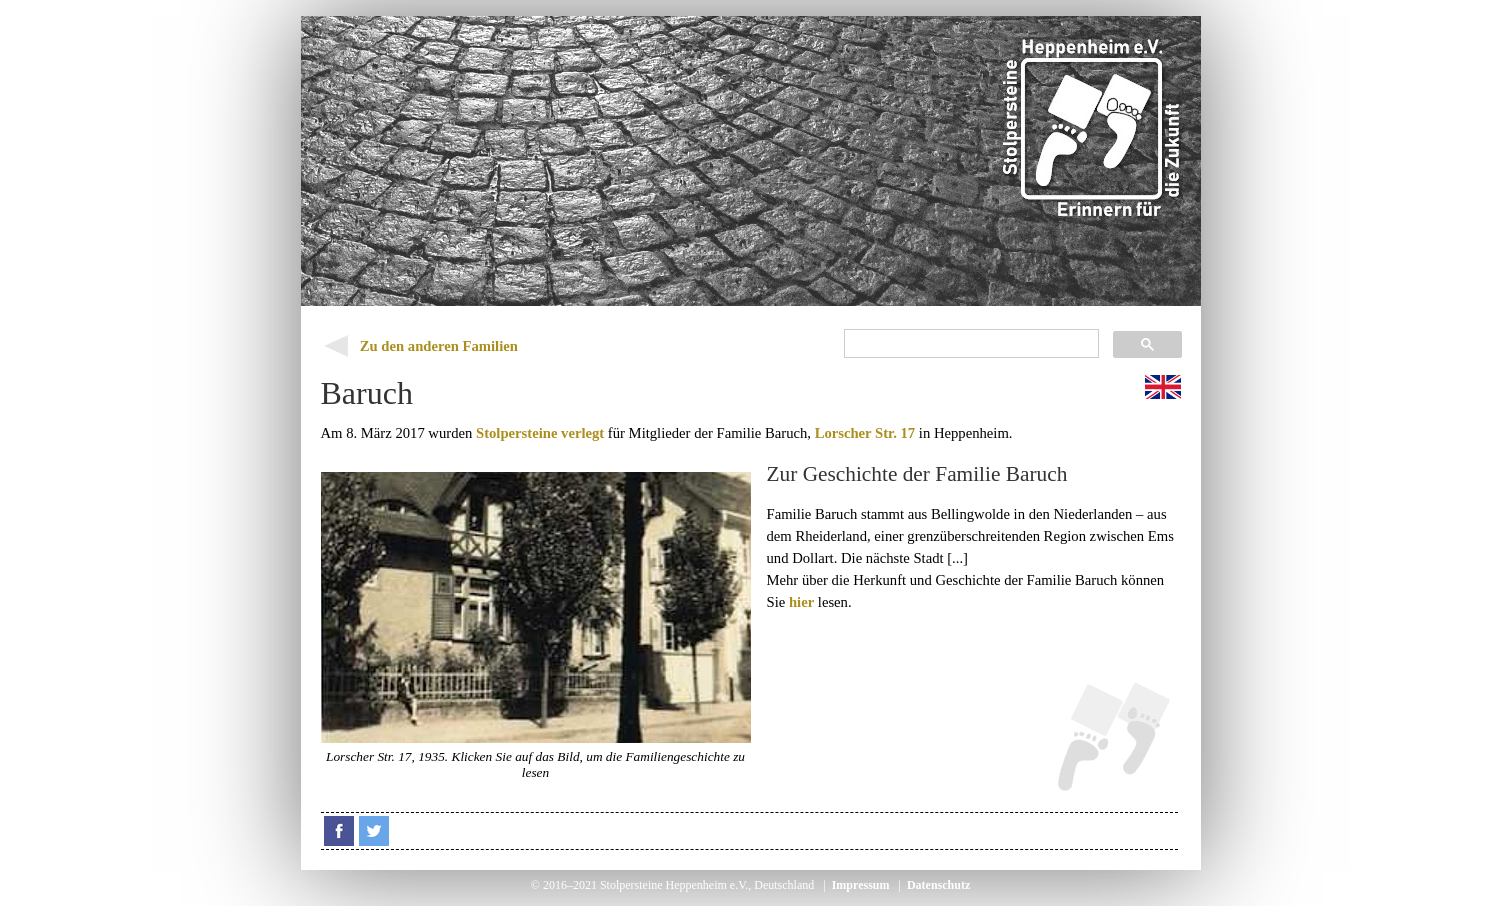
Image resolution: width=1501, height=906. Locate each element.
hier (801, 602)
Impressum (861, 885)
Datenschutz (938, 885)
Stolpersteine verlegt (540, 433)
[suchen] (969, 344)
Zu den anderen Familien (439, 346)
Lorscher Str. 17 (865, 433)
